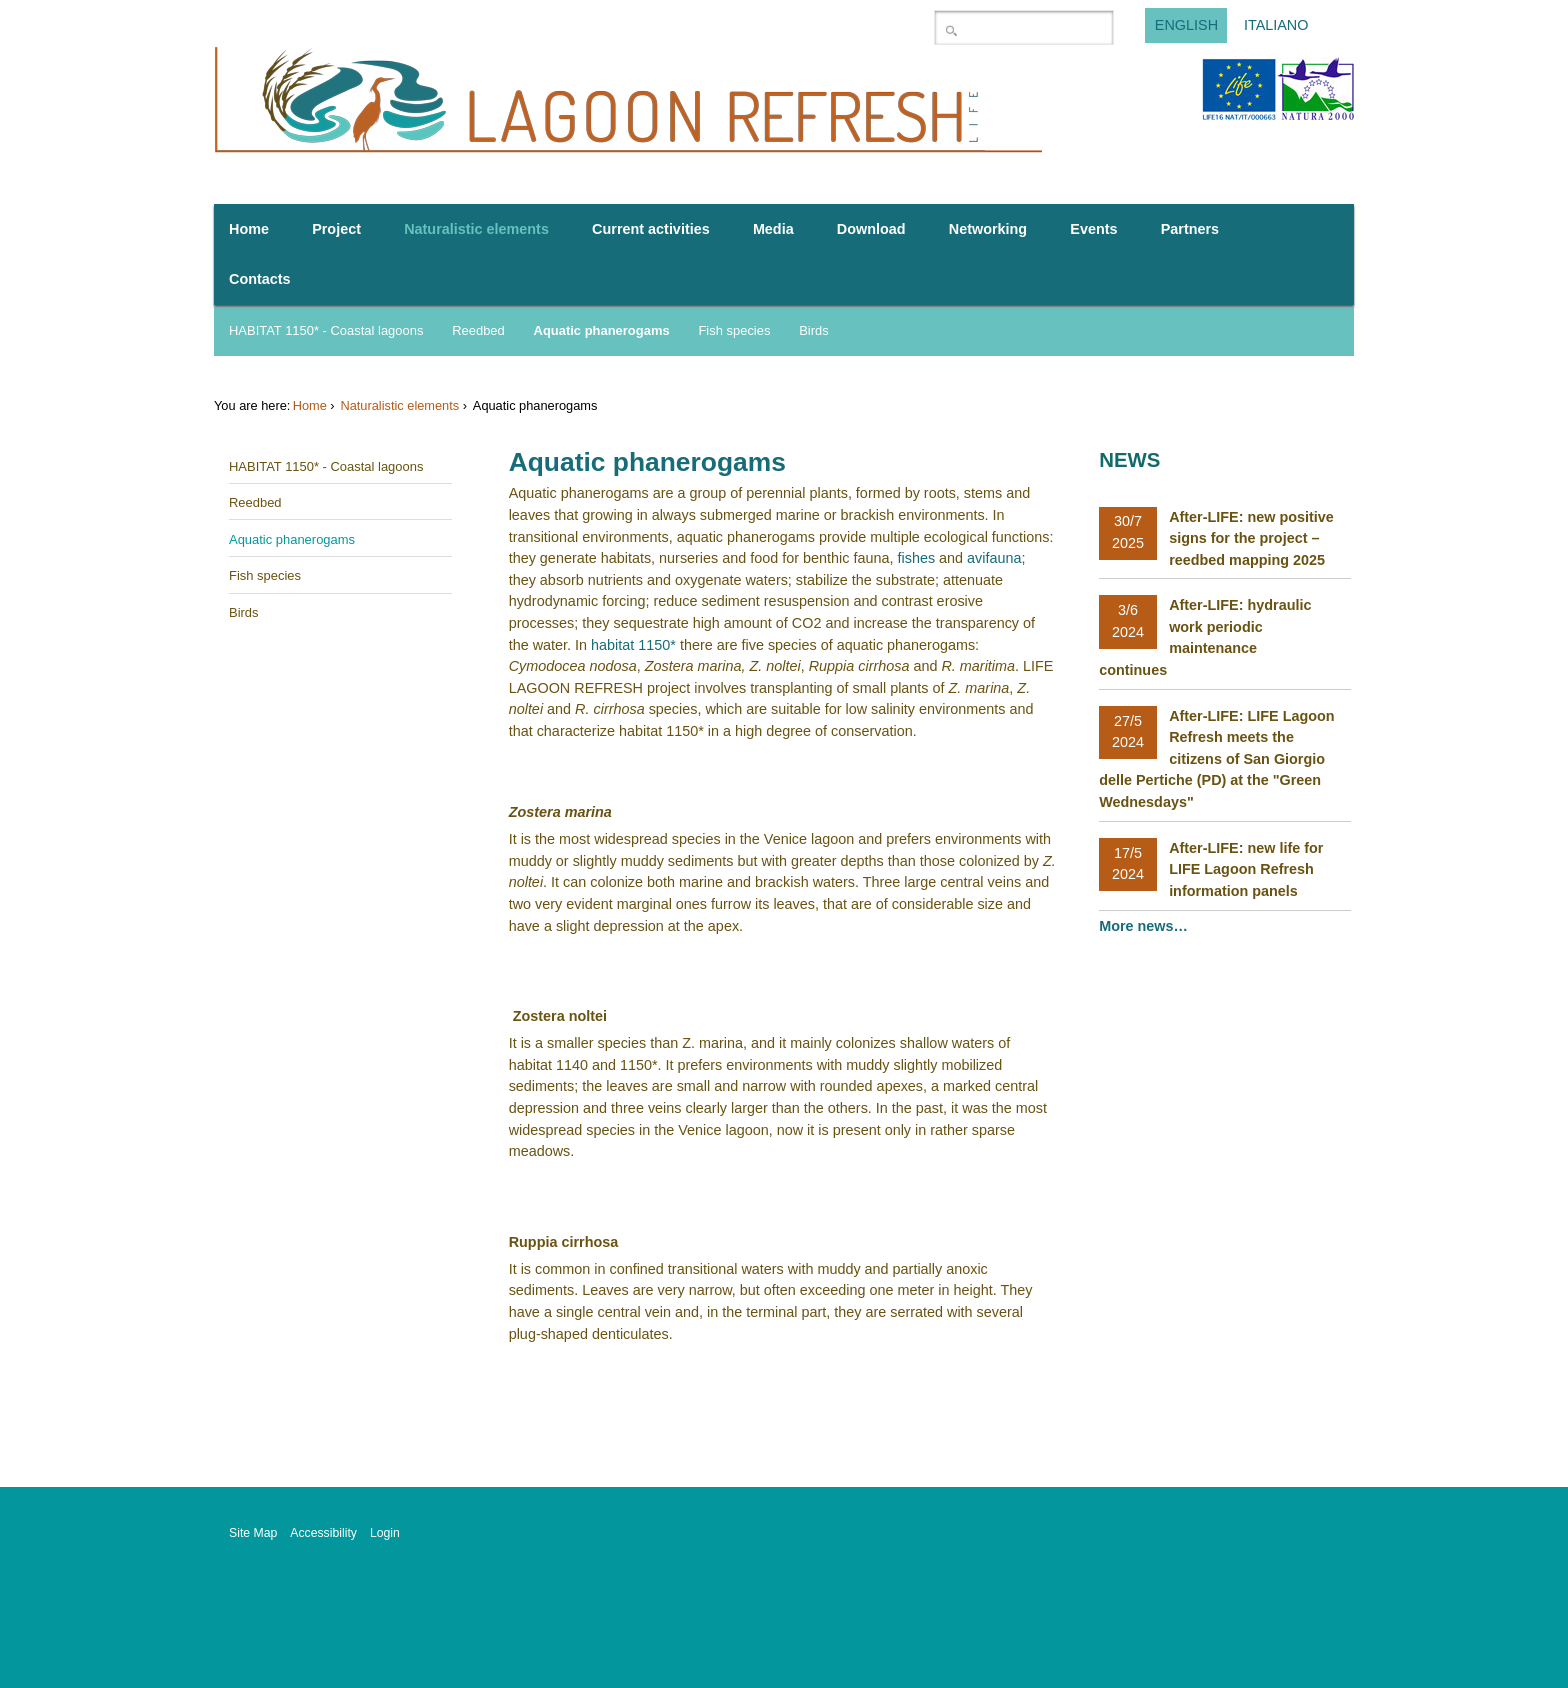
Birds (814, 330)
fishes (916, 558)
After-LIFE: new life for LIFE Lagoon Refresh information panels (1246, 869)
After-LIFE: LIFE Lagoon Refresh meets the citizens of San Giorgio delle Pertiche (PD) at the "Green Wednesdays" (1216, 759)
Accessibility (323, 1533)
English (1186, 26)
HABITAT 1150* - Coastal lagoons (326, 330)
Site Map (253, 1533)
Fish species (734, 330)
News (1129, 460)
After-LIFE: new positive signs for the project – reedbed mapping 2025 (1251, 538)
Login (385, 1533)
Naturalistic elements (399, 405)
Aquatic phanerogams (602, 330)
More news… (1145, 926)
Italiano (1276, 26)
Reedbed (478, 330)
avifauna (994, 558)
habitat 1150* (633, 645)
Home (310, 405)
